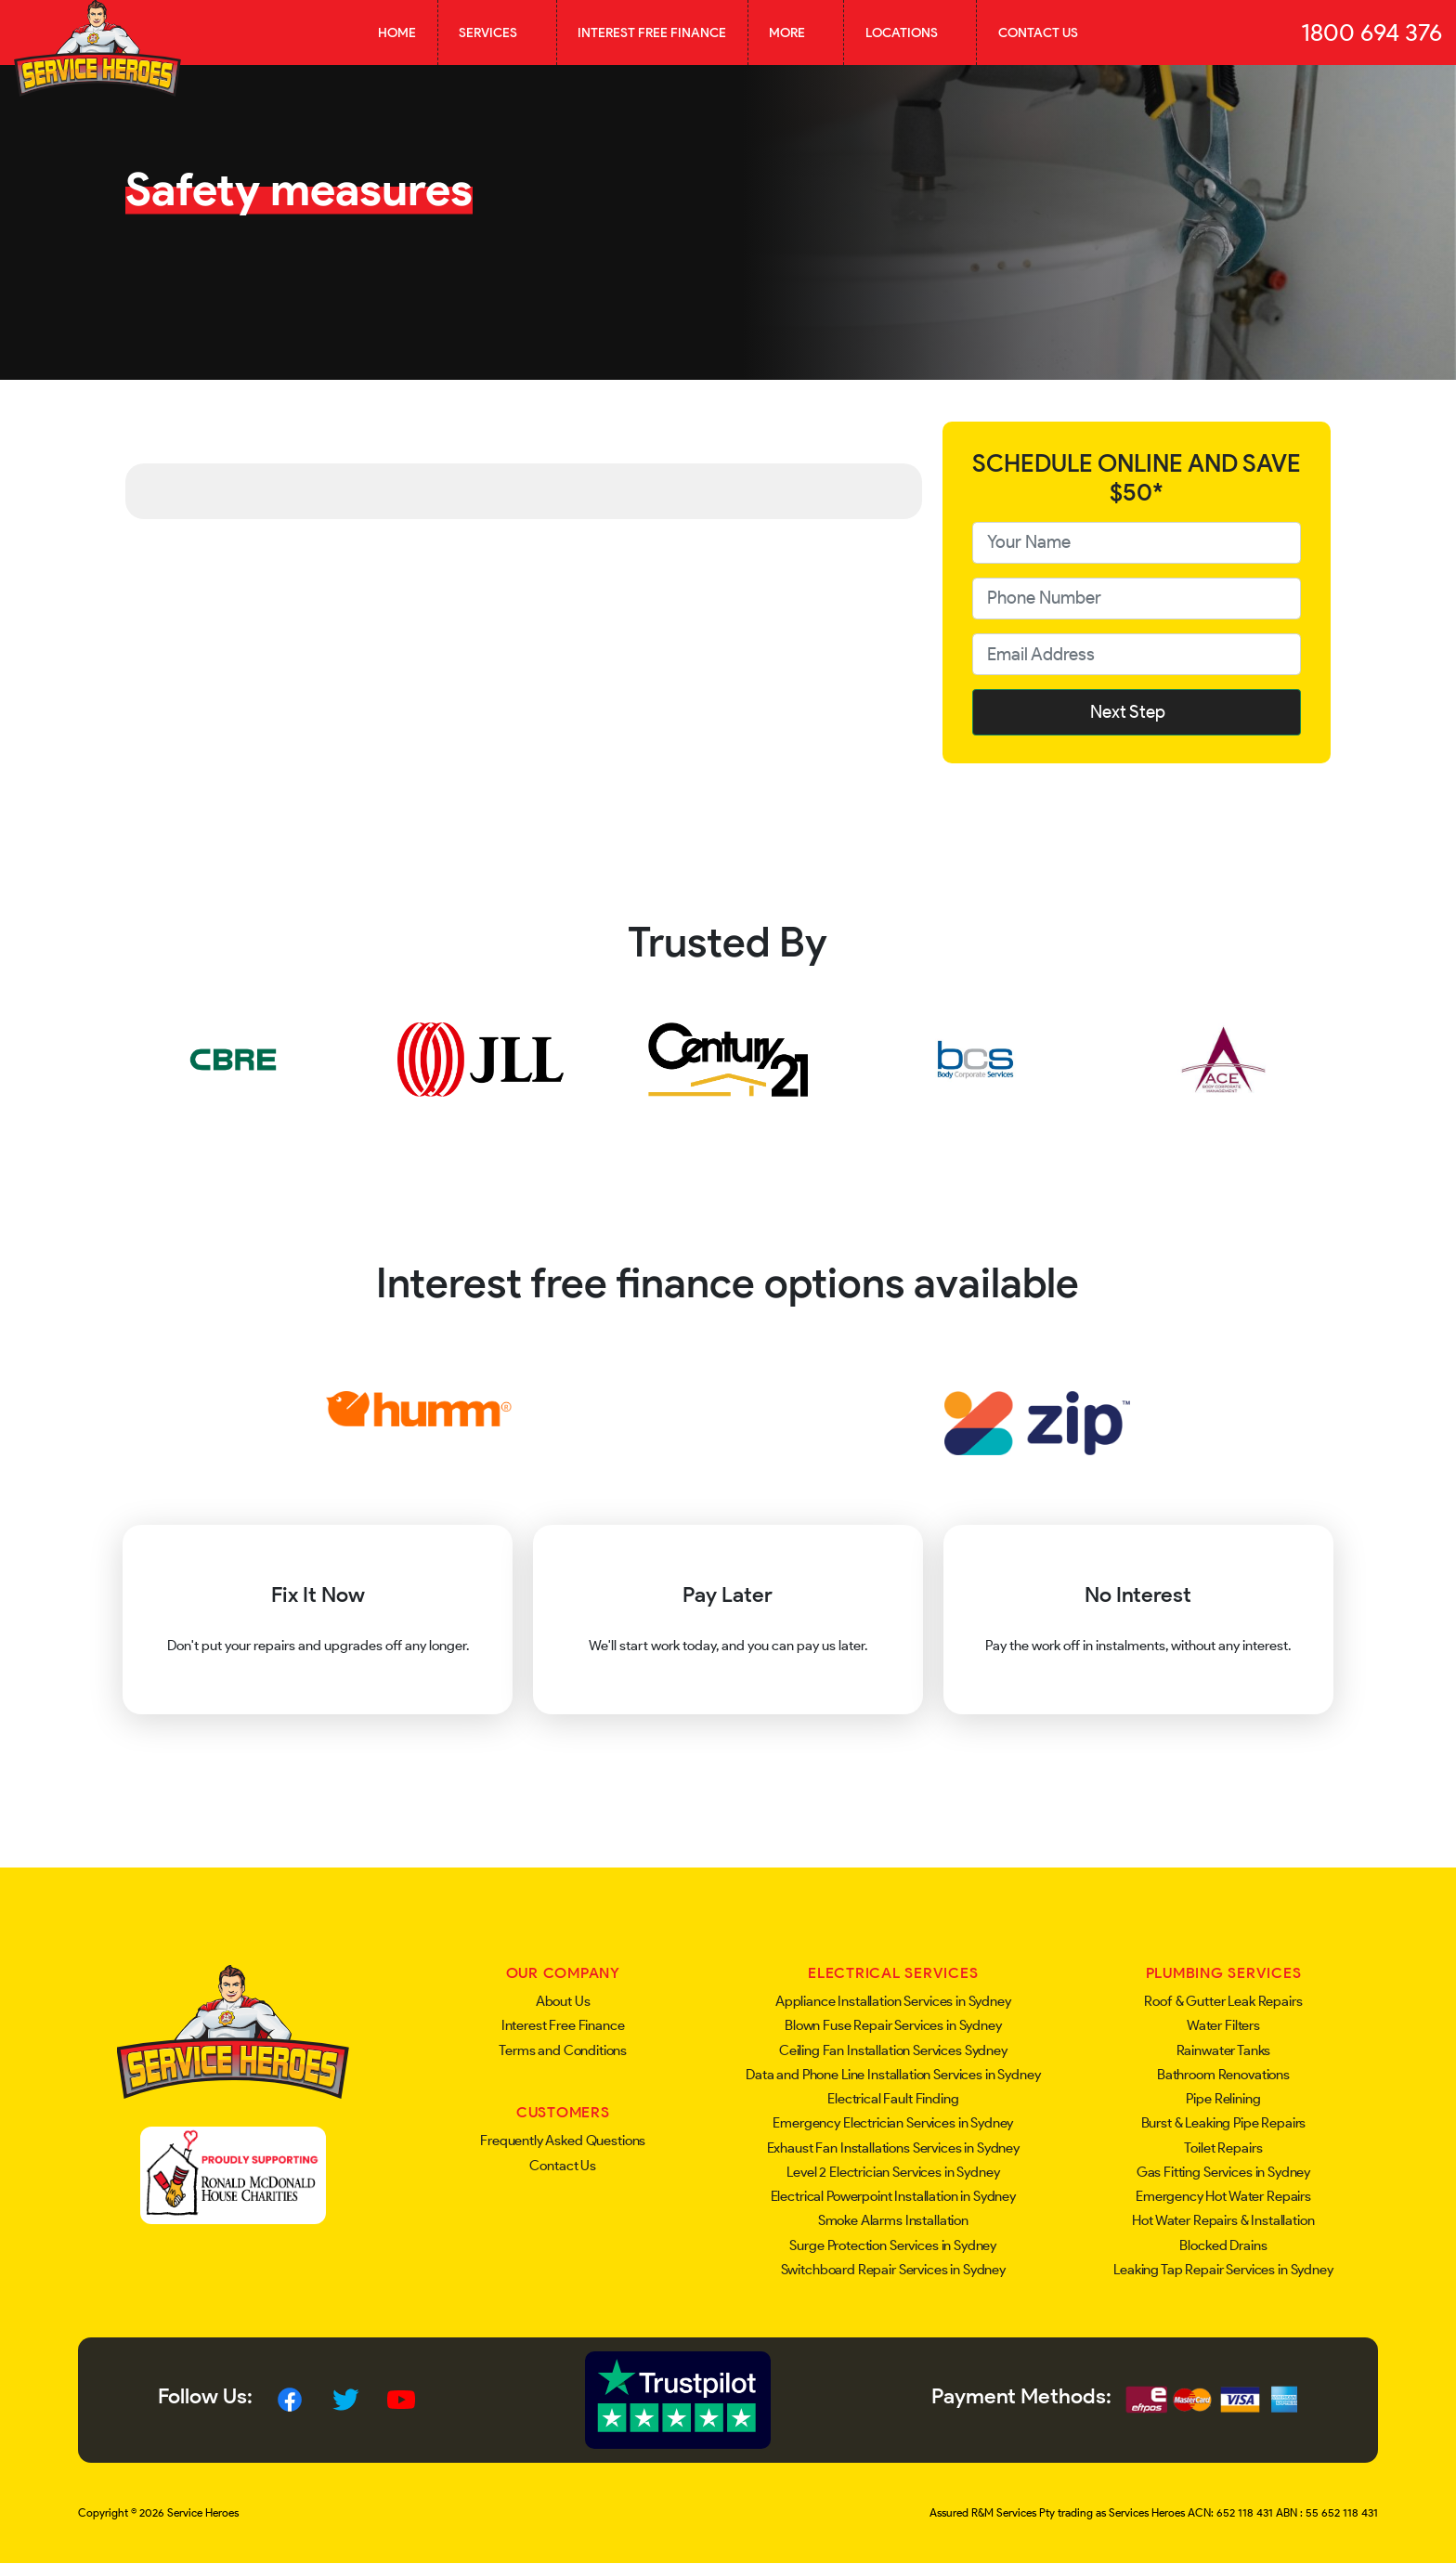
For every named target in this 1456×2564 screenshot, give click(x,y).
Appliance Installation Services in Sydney (893, 2001)
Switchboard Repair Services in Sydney (893, 2269)
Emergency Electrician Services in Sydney (893, 2123)
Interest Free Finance (652, 32)
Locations (910, 32)
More (796, 32)
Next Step (1136, 711)
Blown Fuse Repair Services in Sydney (893, 2025)
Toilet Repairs (1223, 2148)
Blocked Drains (1223, 2245)
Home (397, 32)
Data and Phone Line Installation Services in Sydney (893, 2074)
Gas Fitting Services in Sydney (1224, 2172)
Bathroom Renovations (1223, 2074)
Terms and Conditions (563, 2050)
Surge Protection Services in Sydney (892, 2245)
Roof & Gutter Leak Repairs (1223, 2001)
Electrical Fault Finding (892, 2098)
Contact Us (1038, 32)
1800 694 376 (1371, 32)
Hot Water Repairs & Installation (1223, 2220)
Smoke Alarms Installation (893, 2220)
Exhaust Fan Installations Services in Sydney (893, 2148)
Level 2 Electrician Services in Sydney (892, 2172)
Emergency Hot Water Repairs (1223, 2196)
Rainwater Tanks (1223, 2050)
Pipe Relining (1223, 2098)
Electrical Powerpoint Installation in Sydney (893, 2196)
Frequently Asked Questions (562, 2140)
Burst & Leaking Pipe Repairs (1223, 2123)
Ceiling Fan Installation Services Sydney (893, 2050)
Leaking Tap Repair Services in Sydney (1222, 2269)
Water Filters (1223, 2025)
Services (497, 32)
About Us (563, 2001)
